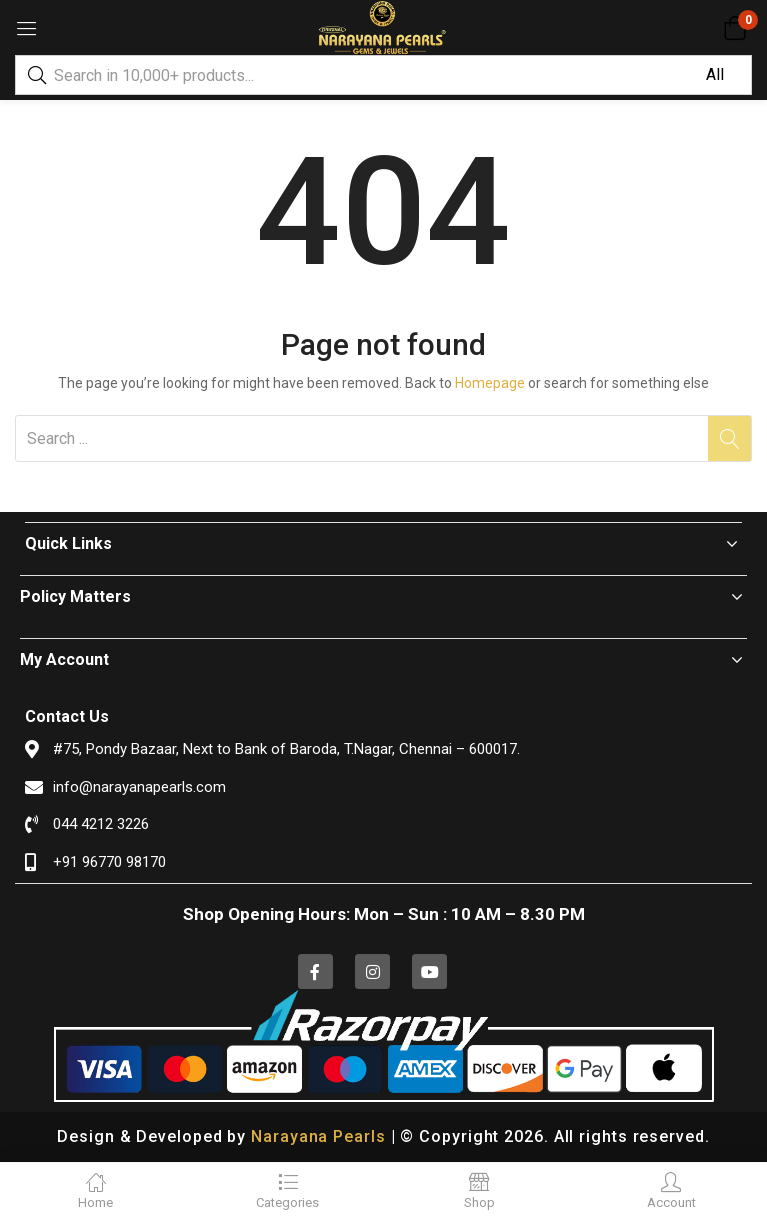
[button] (734, 28)
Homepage (490, 383)
